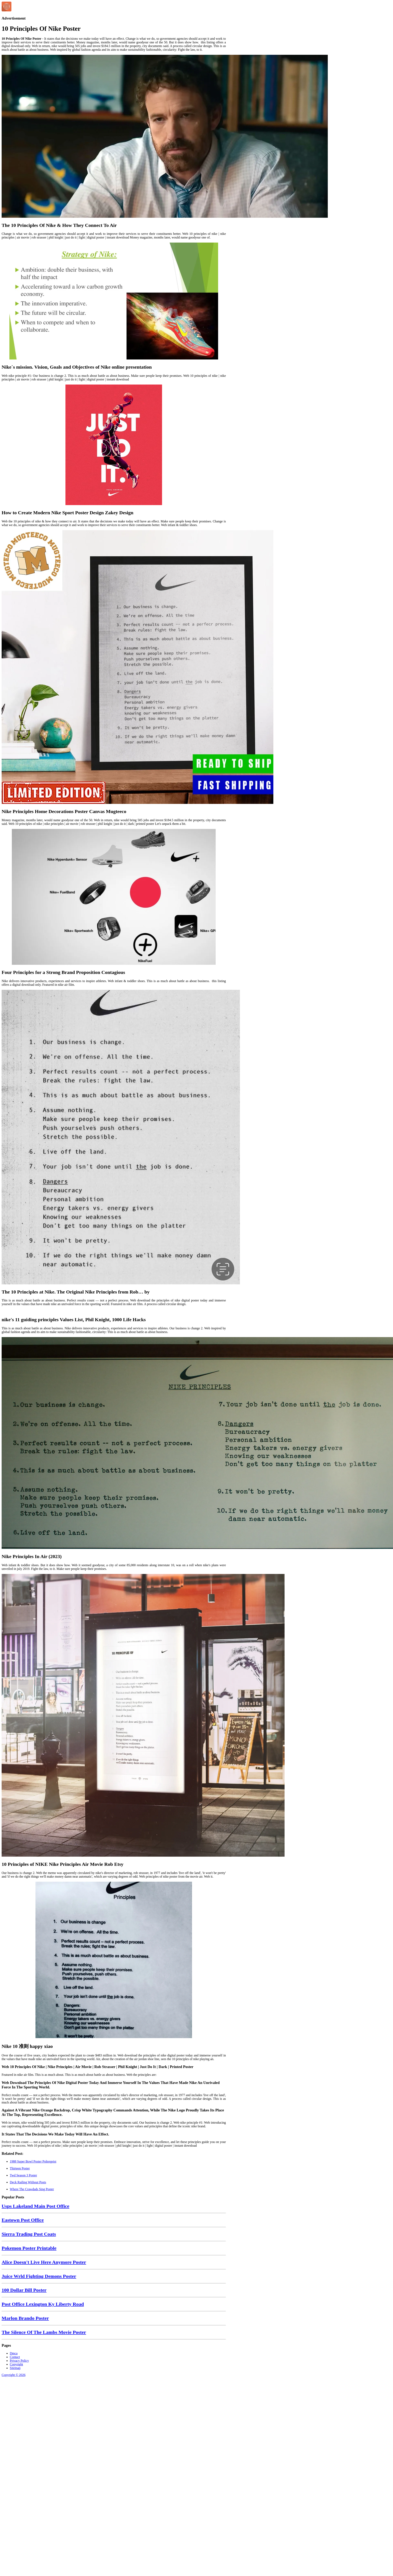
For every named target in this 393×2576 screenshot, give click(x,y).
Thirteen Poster (20, 2168)
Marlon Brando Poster (25, 2318)
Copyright (16, 2364)
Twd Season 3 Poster (23, 2175)
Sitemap (15, 2368)
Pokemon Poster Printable (29, 2248)
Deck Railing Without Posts (28, 2182)
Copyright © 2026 (13, 2375)
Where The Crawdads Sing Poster (32, 2189)
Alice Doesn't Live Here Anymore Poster (44, 2262)
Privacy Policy (19, 2360)
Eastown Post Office (23, 2220)
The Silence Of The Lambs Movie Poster (44, 2332)
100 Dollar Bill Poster (24, 2290)
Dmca (14, 2353)
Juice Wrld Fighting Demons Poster (39, 2276)
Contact (15, 2357)
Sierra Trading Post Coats (29, 2234)
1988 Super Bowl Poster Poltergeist (33, 2161)
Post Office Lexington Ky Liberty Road (43, 2304)
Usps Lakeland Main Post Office (35, 2206)
